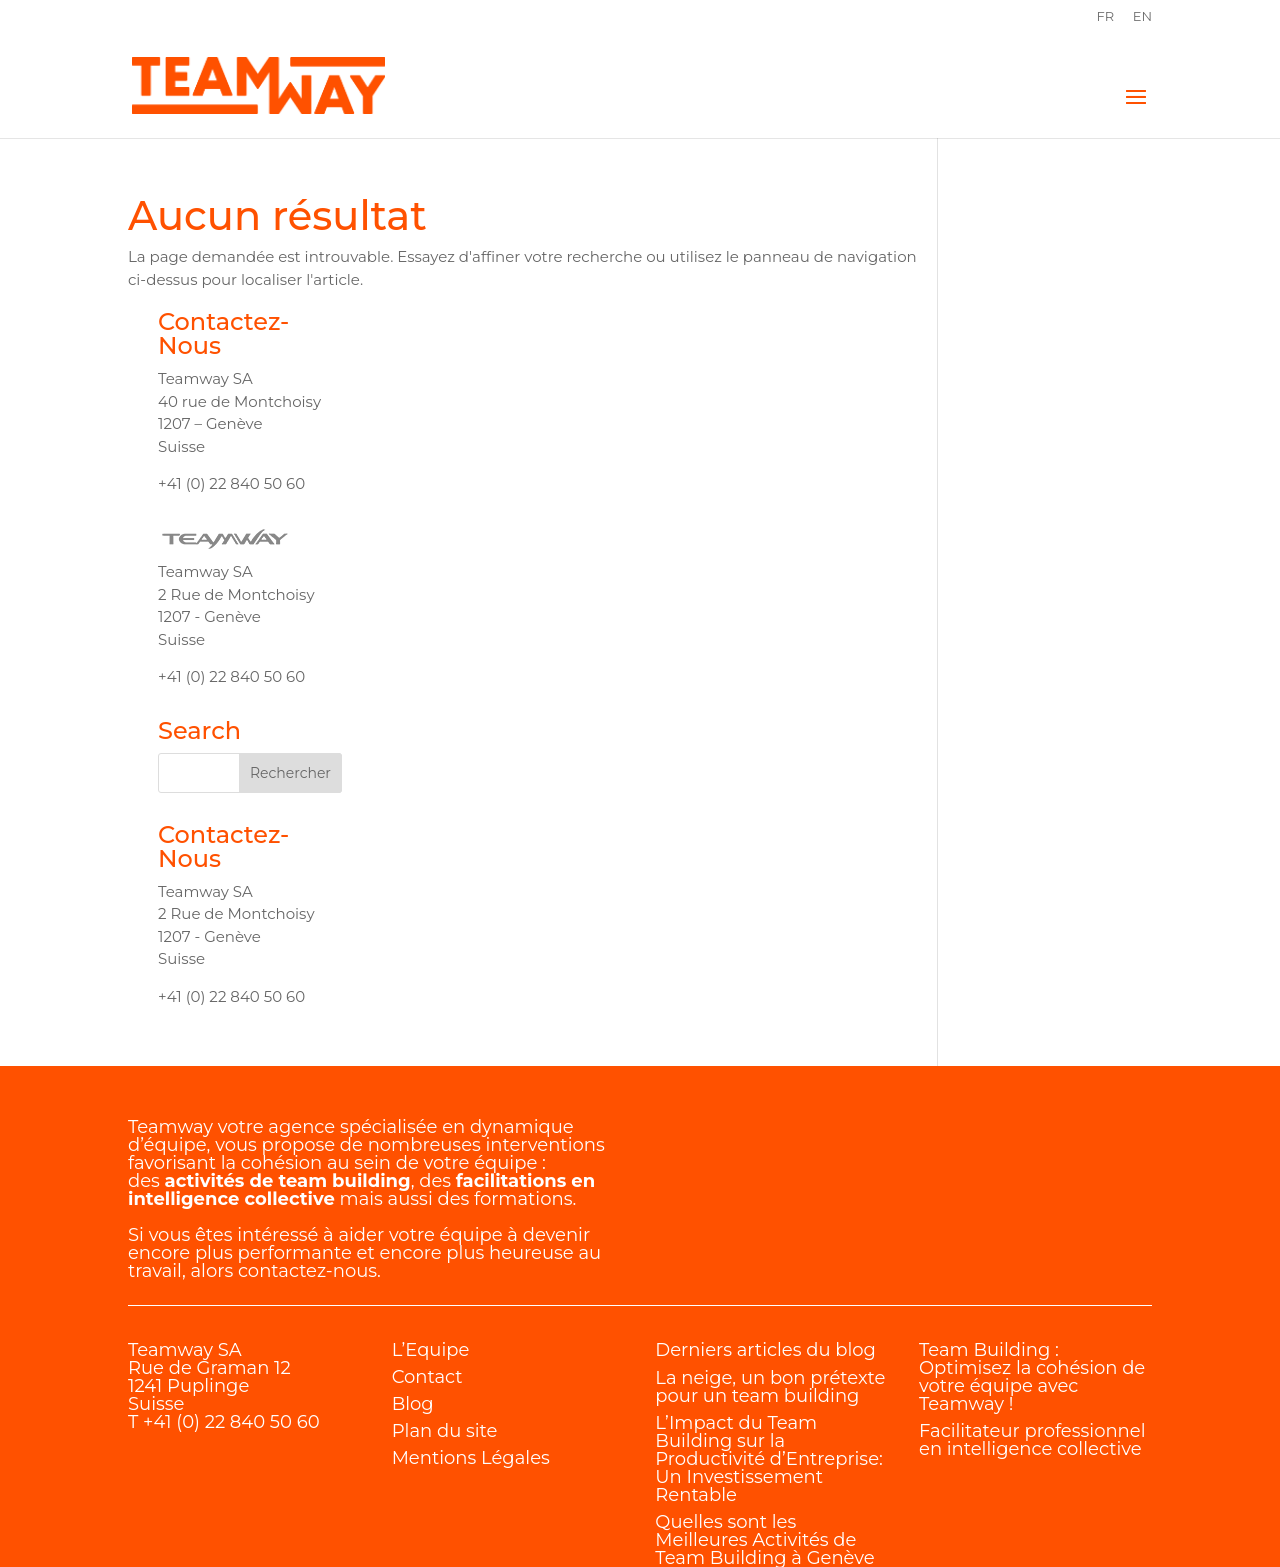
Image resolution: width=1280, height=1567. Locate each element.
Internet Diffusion (484, 1519)
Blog (413, 1290)
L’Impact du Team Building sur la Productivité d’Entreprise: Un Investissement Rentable (768, 1345)
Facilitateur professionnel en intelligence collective (1032, 1326)
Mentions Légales (471, 1344)
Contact (427, 1263)
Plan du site (445, 1317)
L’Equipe (431, 1236)
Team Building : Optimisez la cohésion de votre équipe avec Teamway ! (1032, 1263)
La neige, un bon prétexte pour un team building (770, 1273)
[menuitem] (1105, 21)
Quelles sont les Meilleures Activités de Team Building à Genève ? (764, 1435)
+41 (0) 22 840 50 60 (231, 1308)
